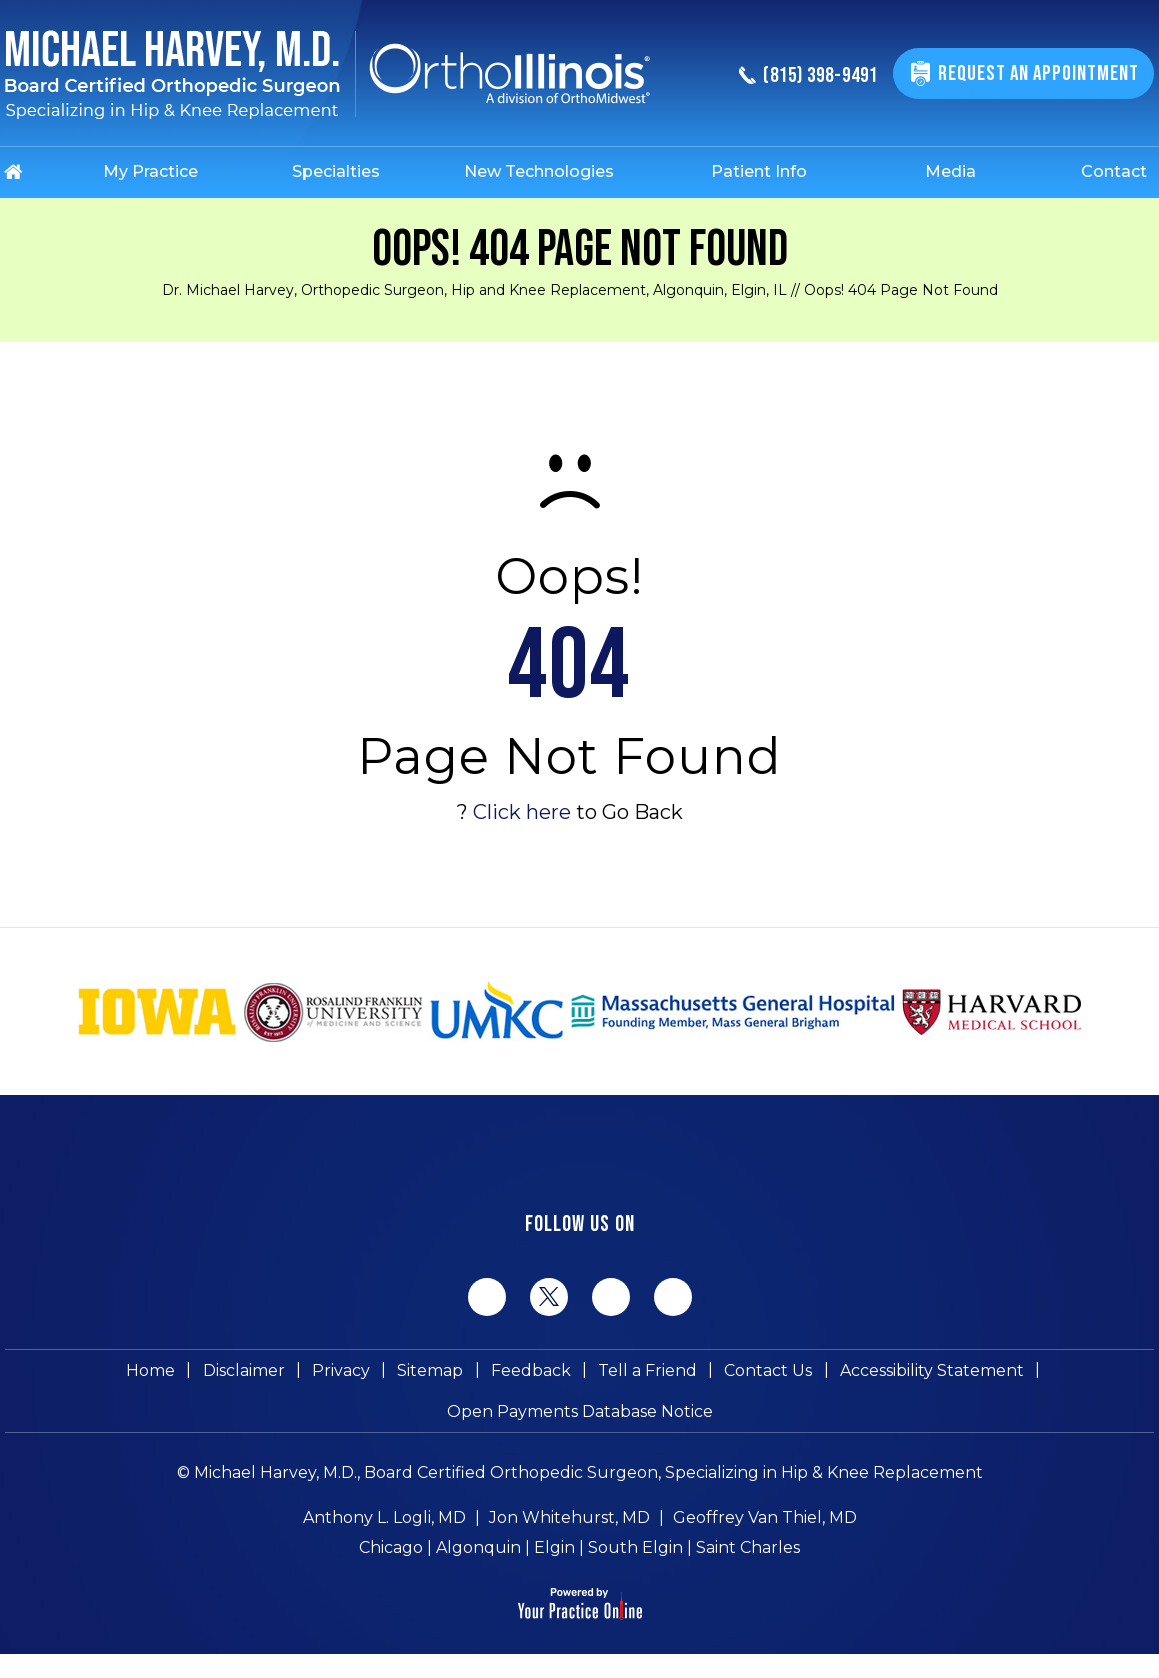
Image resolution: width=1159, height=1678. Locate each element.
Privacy (348, 1374)
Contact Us (758, 1374)
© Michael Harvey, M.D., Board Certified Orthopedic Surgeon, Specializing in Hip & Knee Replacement (580, 1490)
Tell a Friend (641, 1374)
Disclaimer (255, 1374)
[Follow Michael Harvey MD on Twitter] (549, 1296)
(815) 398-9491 (797, 76)
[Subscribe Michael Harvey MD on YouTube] (673, 1297)
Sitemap (433, 1374)
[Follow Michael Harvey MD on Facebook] (487, 1297)
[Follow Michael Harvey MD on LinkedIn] (611, 1297)
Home (166, 1374)
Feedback (529, 1374)
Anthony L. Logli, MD (384, 1535)
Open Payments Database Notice (580, 1424)
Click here (522, 812)
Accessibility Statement (917, 1374)
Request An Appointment (1036, 73)
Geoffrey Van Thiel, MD (765, 1535)
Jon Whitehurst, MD (569, 1535)
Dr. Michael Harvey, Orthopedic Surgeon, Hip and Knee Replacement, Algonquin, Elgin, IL (474, 290)
